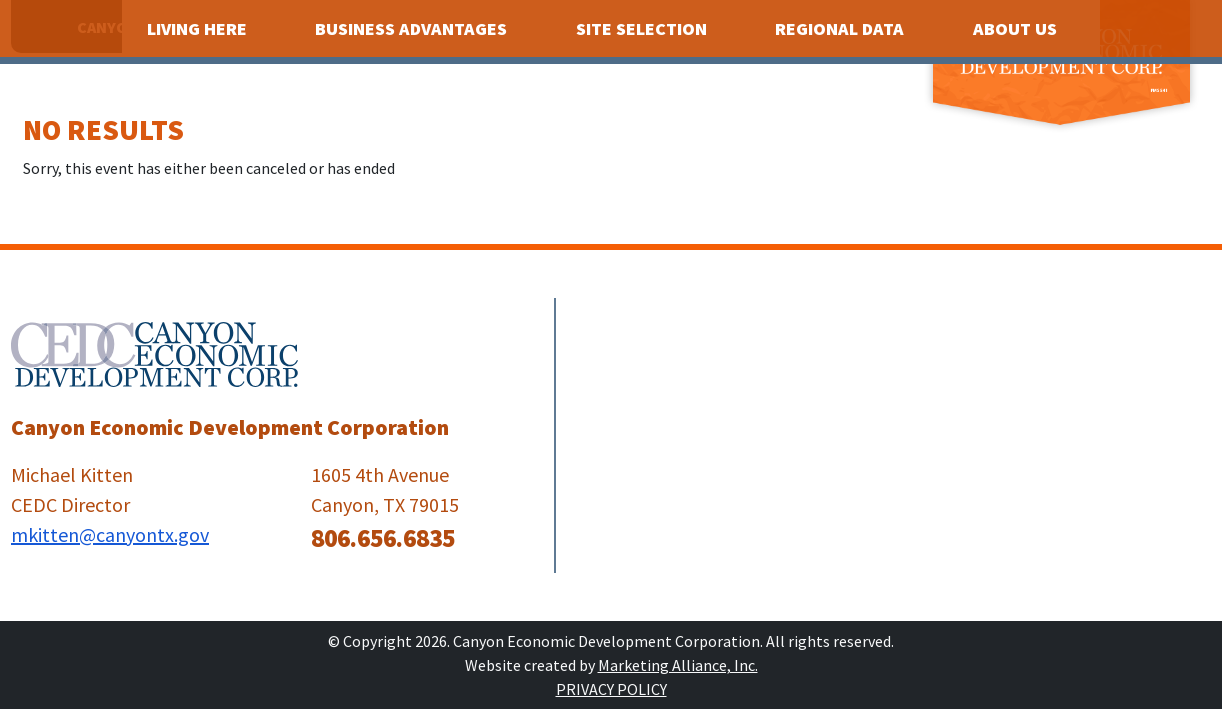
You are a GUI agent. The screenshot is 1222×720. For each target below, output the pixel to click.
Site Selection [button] (643, 28)
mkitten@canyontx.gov (110, 534)
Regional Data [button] (841, 28)
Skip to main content (0, 17)
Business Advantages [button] (413, 28)
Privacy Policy (611, 689)
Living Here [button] (199, 28)
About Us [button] (1017, 28)
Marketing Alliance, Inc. (678, 665)
